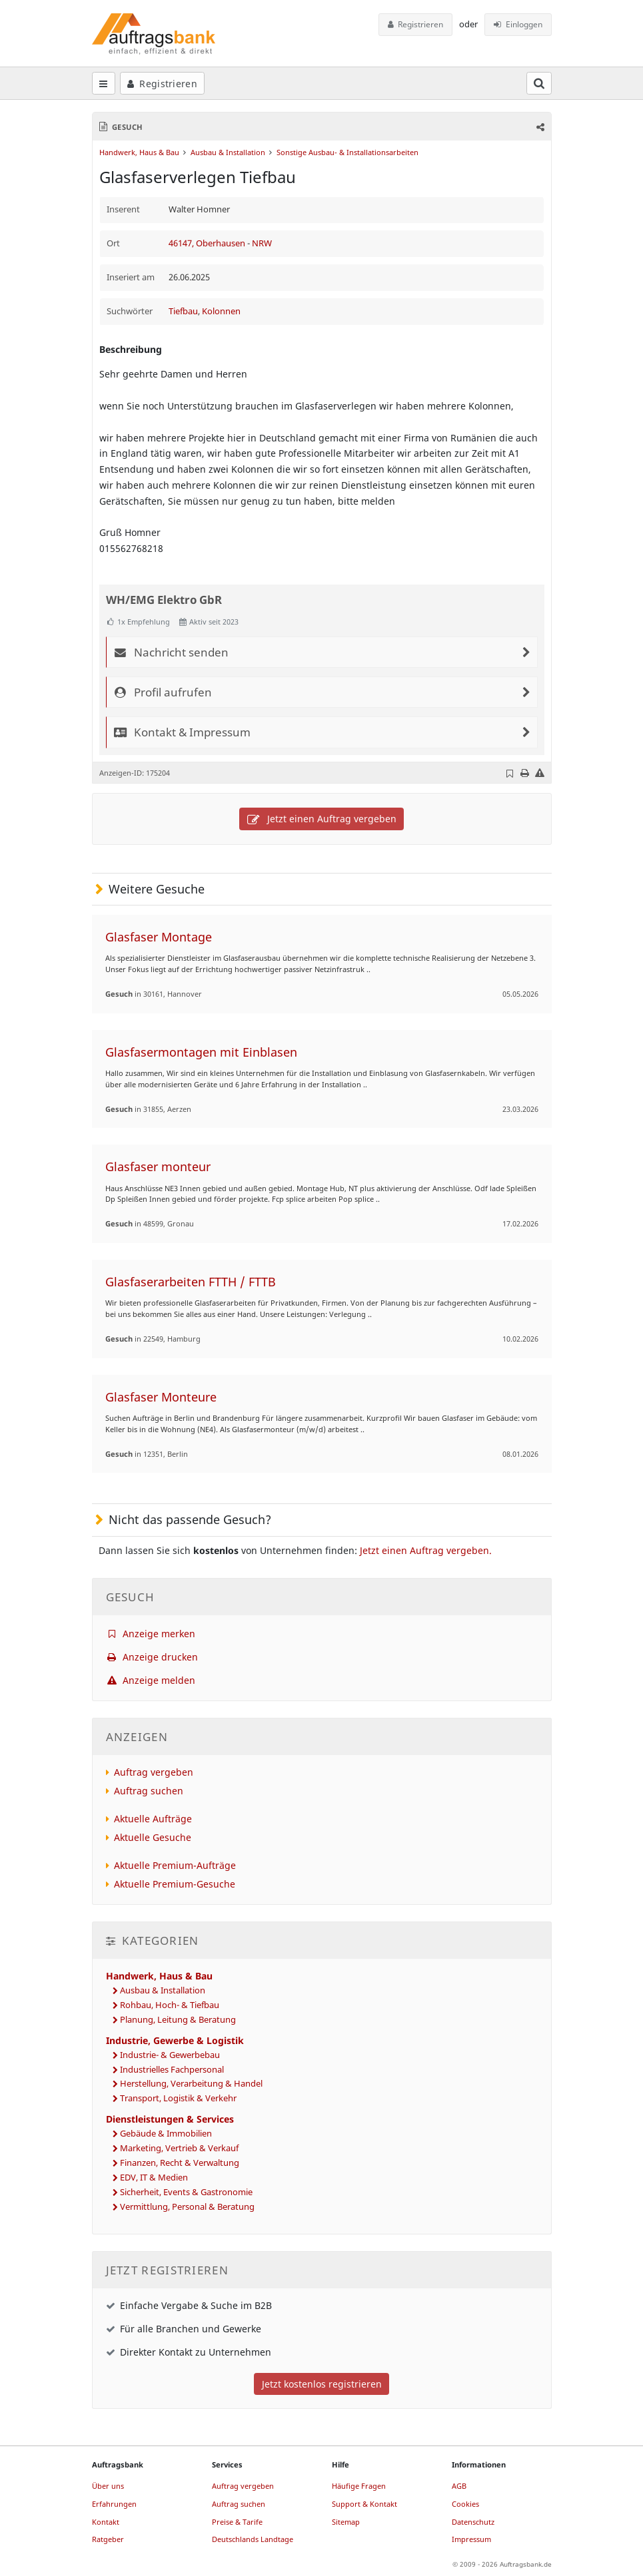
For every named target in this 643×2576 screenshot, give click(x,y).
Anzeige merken (151, 1633)
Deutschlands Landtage (252, 2539)
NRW (262, 243)
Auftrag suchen (148, 1790)
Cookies (465, 2504)
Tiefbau (183, 311)
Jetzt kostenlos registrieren (322, 2384)
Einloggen (518, 24)
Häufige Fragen (359, 2486)
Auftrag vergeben (153, 1772)
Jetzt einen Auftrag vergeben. (426, 1550)
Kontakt (105, 2522)
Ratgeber (108, 2539)
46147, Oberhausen (208, 243)
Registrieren (416, 24)
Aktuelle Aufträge (153, 1818)
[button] (539, 127)
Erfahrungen (114, 2504)
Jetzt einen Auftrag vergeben (321, 818)
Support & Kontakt (364, 2504)
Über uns (108, 2486)
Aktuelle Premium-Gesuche (174, 1884)
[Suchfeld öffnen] (539, 83)
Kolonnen (221, 311)
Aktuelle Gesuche (152, 1837)
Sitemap (346, 2522)
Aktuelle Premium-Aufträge (175, 1865)
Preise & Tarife (237, 2522)
